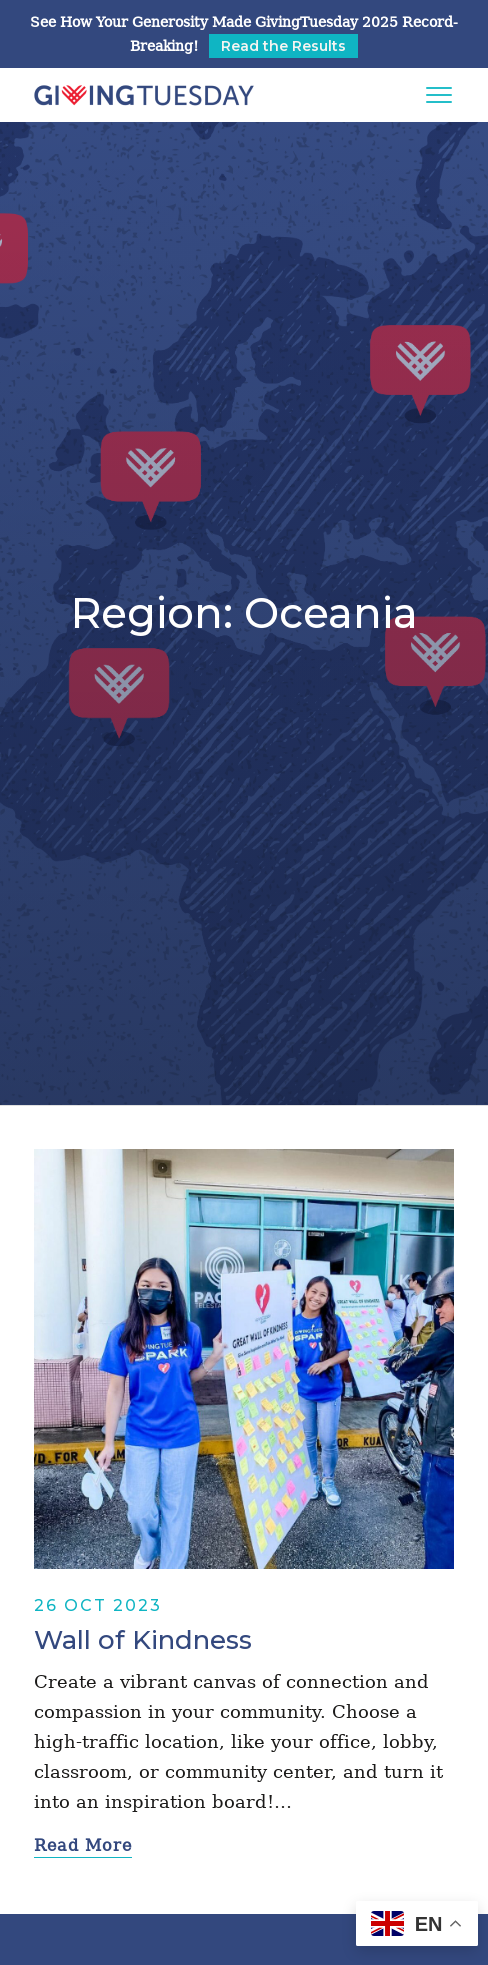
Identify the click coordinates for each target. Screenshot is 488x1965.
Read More (83, 1845)
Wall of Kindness (143, 1640)
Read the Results (283, 46)
